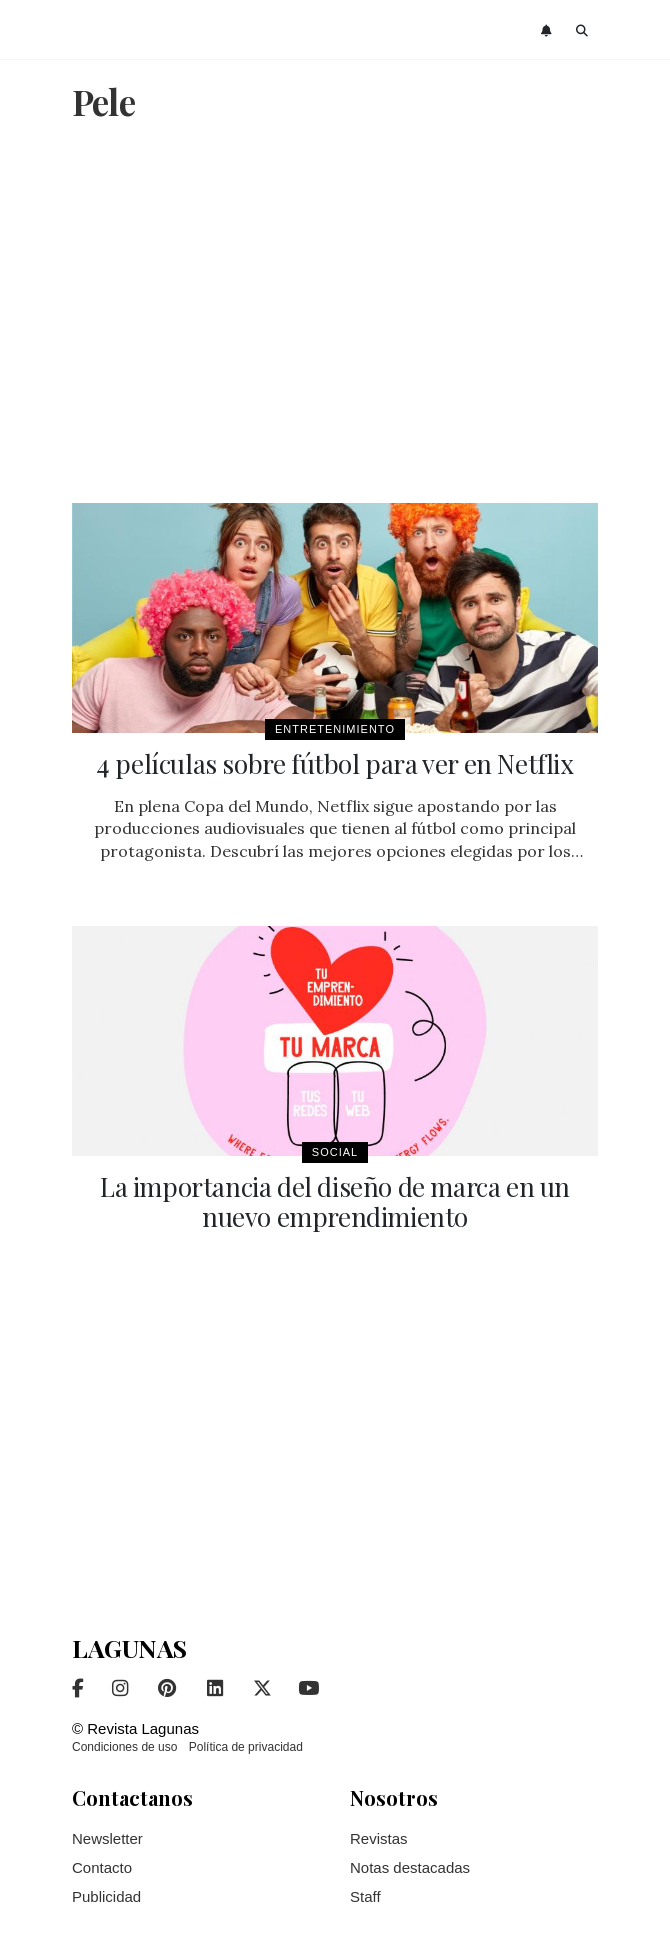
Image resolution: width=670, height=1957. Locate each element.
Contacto (102, 1867)
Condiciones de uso (124, 1747)
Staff (365, 1896)
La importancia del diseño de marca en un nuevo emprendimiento (335, 1201)
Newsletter (107, 1838)
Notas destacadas (410, 1867)
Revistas (379, 1838)
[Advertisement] (335, 315)
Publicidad (106, 1896)
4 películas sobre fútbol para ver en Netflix (334, 763)
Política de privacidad (246, 1747)
